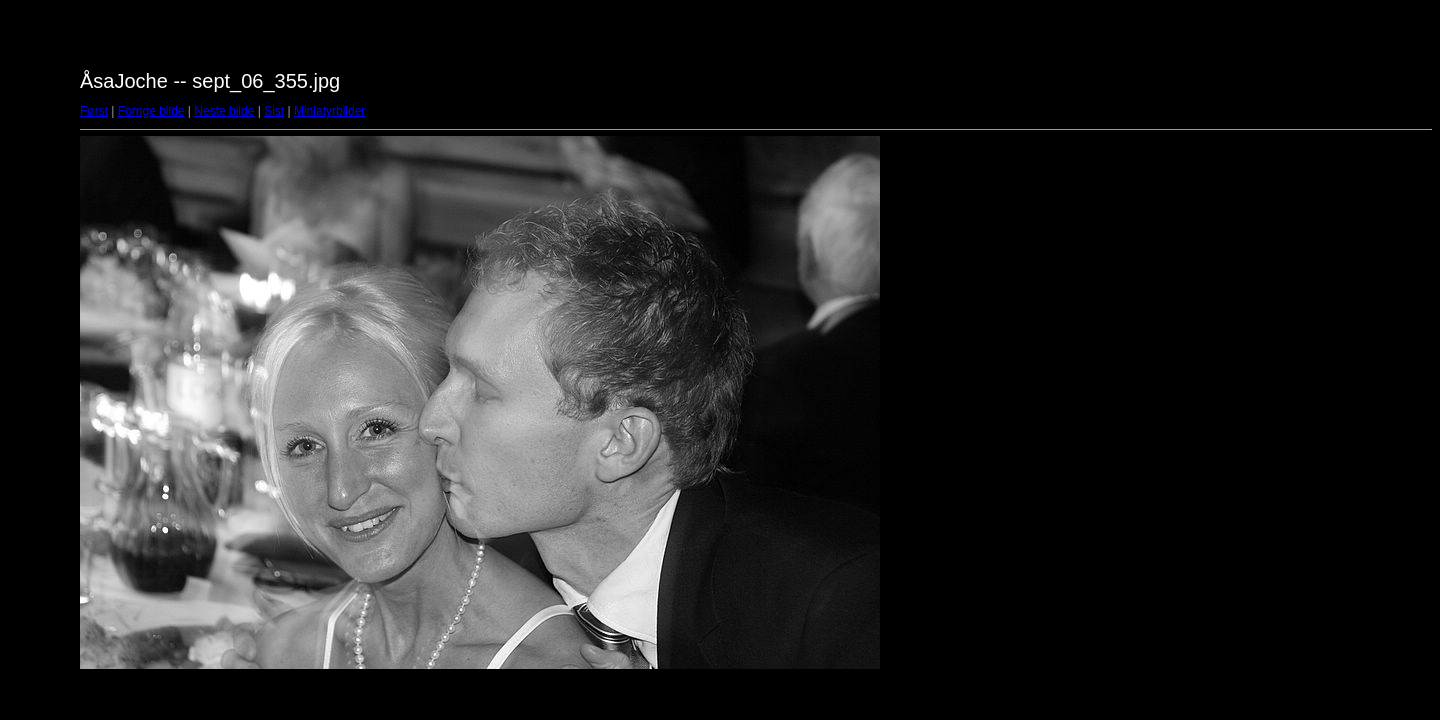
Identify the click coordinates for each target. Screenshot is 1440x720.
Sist (274, 111)
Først (94, 111)
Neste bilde (224, 111)
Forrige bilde (151, 111)
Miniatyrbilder (329, 111)
